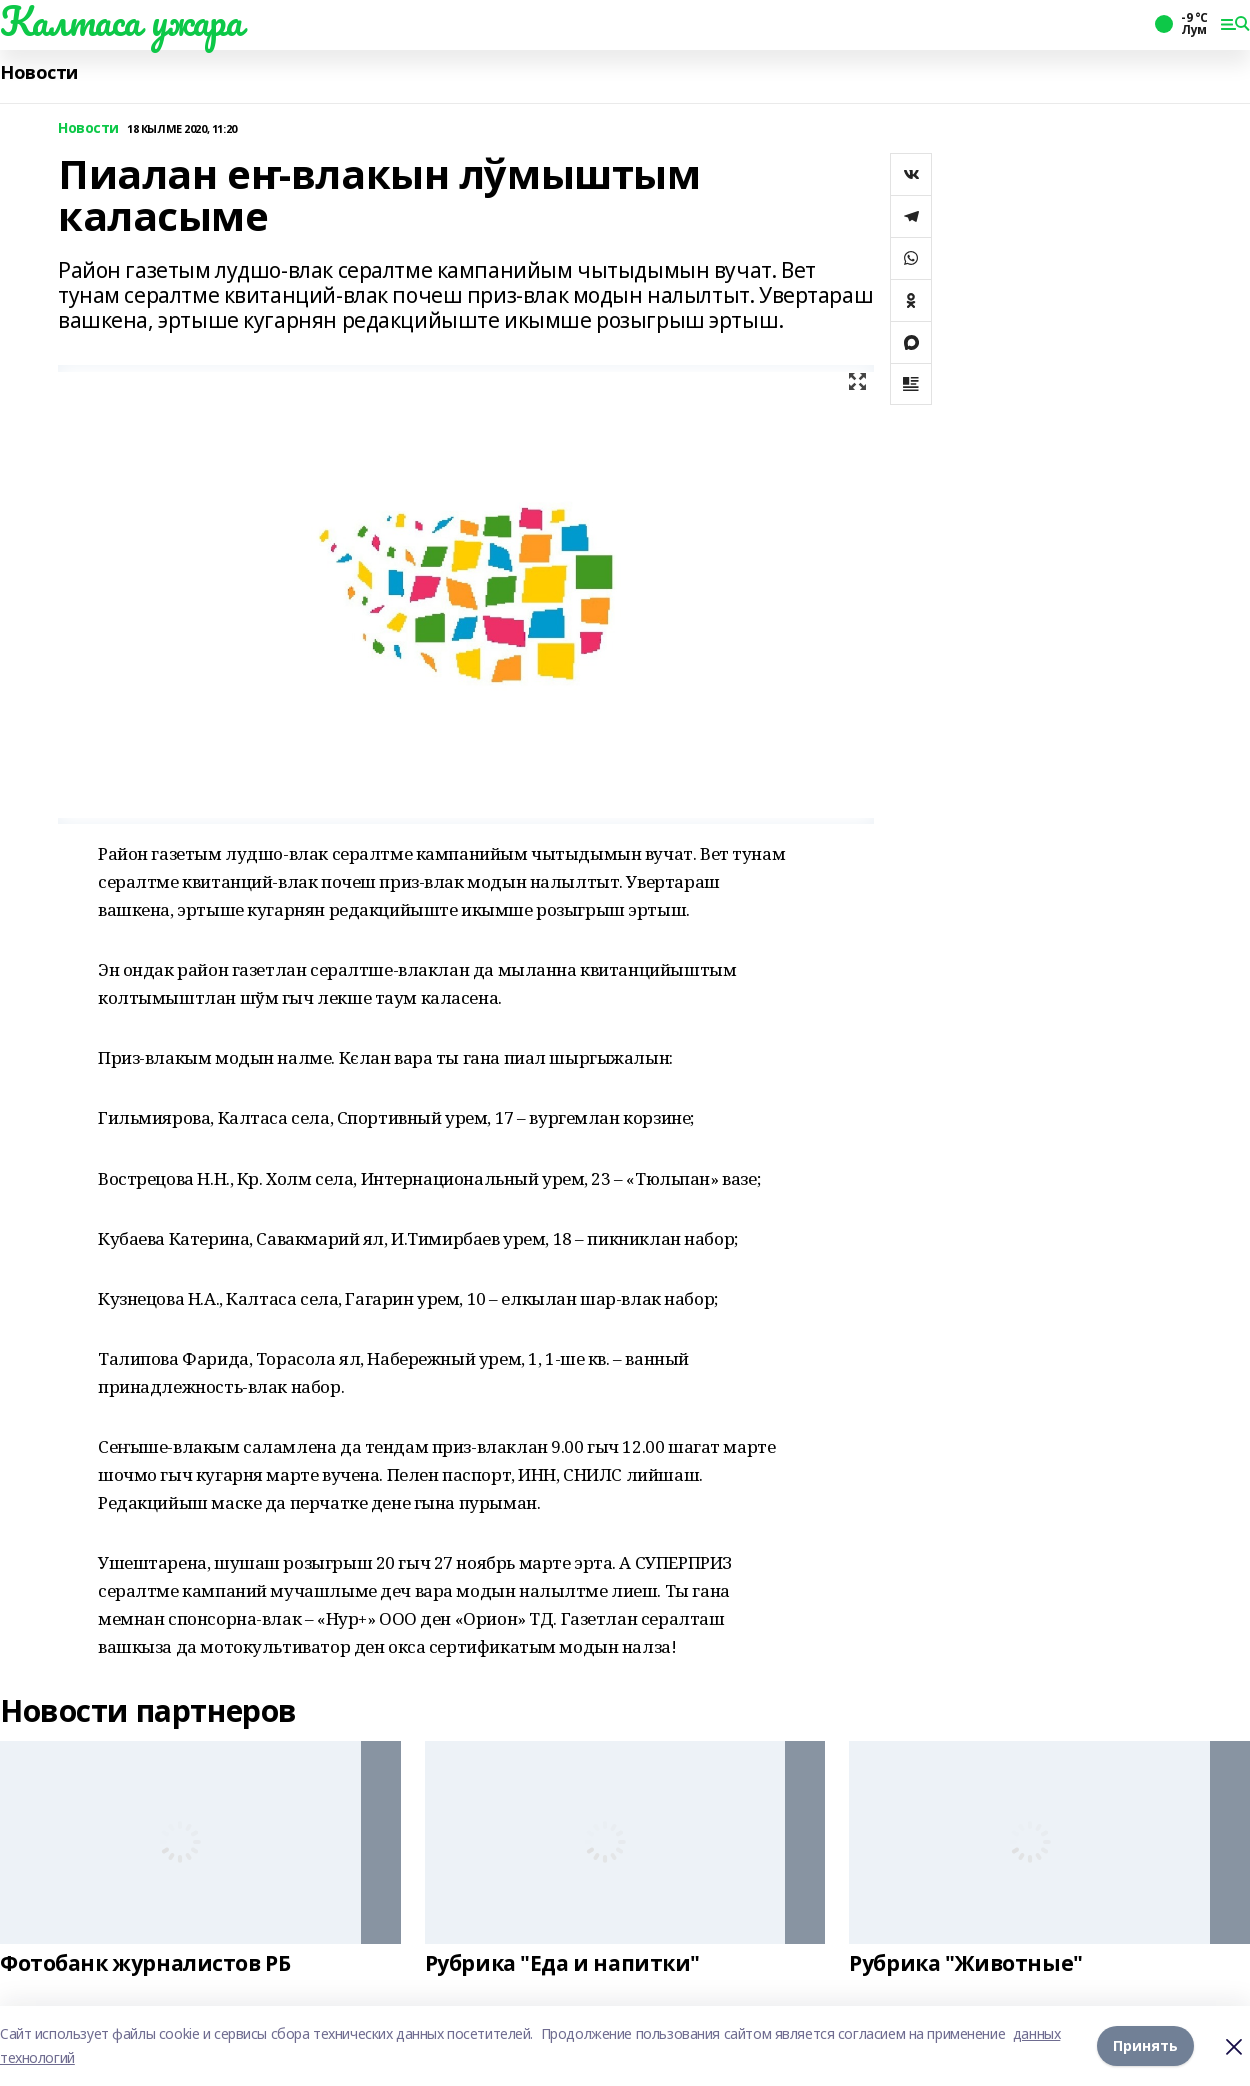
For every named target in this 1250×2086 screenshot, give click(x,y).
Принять (1145, 2045)
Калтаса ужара (121, 21)
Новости (39, 72)
